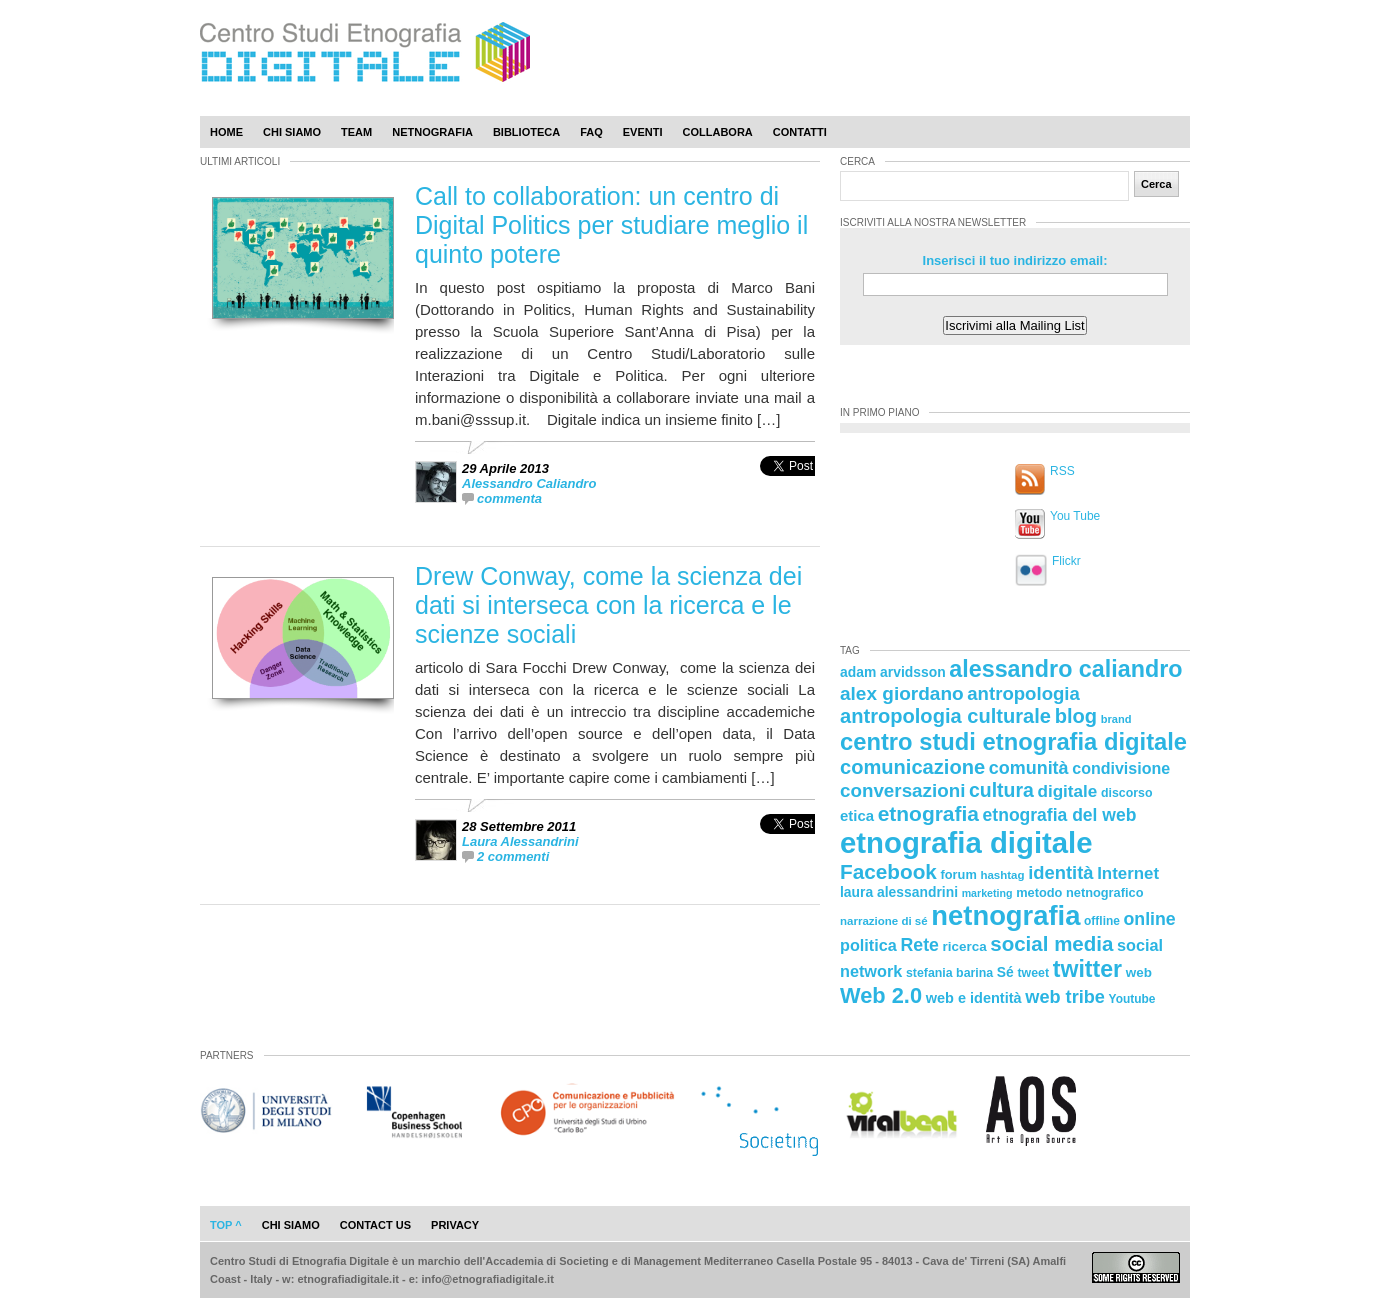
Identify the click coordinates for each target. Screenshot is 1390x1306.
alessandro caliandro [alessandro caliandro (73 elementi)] (1065, 669)
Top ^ (226, 1225)
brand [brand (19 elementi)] (1116, 719)
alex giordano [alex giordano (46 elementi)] (902, 693)
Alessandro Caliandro (529, 483)
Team (356, 132)
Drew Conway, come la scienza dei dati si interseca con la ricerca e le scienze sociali (608, 605)
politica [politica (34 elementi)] (868, 945)
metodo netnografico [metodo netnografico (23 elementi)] (1079, 892)
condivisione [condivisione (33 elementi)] (1121, 768)
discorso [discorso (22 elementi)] (1127, 793)
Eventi (643, 132)
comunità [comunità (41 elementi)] (1029, 768)
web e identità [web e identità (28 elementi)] (974, 998)
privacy (455, 1225)
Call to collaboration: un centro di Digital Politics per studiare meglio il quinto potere (611, 225)
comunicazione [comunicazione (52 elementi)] (912, 767)
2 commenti (513, 856)
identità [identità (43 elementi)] (1060, 872)
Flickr (1066, 561)
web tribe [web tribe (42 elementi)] (1065, 997)
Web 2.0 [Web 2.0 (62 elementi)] (881, 995)
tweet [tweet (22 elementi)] (1033, 973)
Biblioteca (526, 132)
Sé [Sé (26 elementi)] (1005, 972)
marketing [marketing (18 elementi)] (987, 893)
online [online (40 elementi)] (1150, 919)
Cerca (1156, 184)
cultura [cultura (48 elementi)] (1001, 790)
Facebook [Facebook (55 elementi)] (888, 871)
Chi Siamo (292, 132)
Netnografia (432, 132)
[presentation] (787, 487)
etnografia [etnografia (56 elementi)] (928, 813)
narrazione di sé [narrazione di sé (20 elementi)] (884, 921)
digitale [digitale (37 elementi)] (1067, 791)
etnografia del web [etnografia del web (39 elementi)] (1060, 815)
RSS (1062, 471)
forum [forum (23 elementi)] (959, 874)
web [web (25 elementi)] (1139, 972)
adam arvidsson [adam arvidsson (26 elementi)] (893, 672)
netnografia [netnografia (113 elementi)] (1005, 915)
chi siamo (291, 1225)
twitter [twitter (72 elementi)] (1087, 969)
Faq (591, 132)
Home (226, 132)
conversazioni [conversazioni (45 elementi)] (902, 790)
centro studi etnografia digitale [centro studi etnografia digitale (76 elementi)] (1013, 741)
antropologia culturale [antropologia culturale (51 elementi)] (945, 716)
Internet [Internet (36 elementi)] (1128, 873)
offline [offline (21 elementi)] (1102, 921)
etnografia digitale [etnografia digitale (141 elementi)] (966, 842)
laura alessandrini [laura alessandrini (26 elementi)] (899, 892)
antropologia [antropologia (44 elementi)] (1023, 693)
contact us (375, 1225)
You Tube (1075, 516)
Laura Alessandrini (520, 841)
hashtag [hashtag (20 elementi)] (1002, 875)
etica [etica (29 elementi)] (857, 815)
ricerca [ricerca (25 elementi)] (965, 946)
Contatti (800, 132)
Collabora (718, 132)
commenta (509, 498)
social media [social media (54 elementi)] (1051, 943)
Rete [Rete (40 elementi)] (919, 945)
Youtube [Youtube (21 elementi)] (1132, 999)
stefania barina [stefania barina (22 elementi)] (949, 973)
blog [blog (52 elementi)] (1076, 716)
